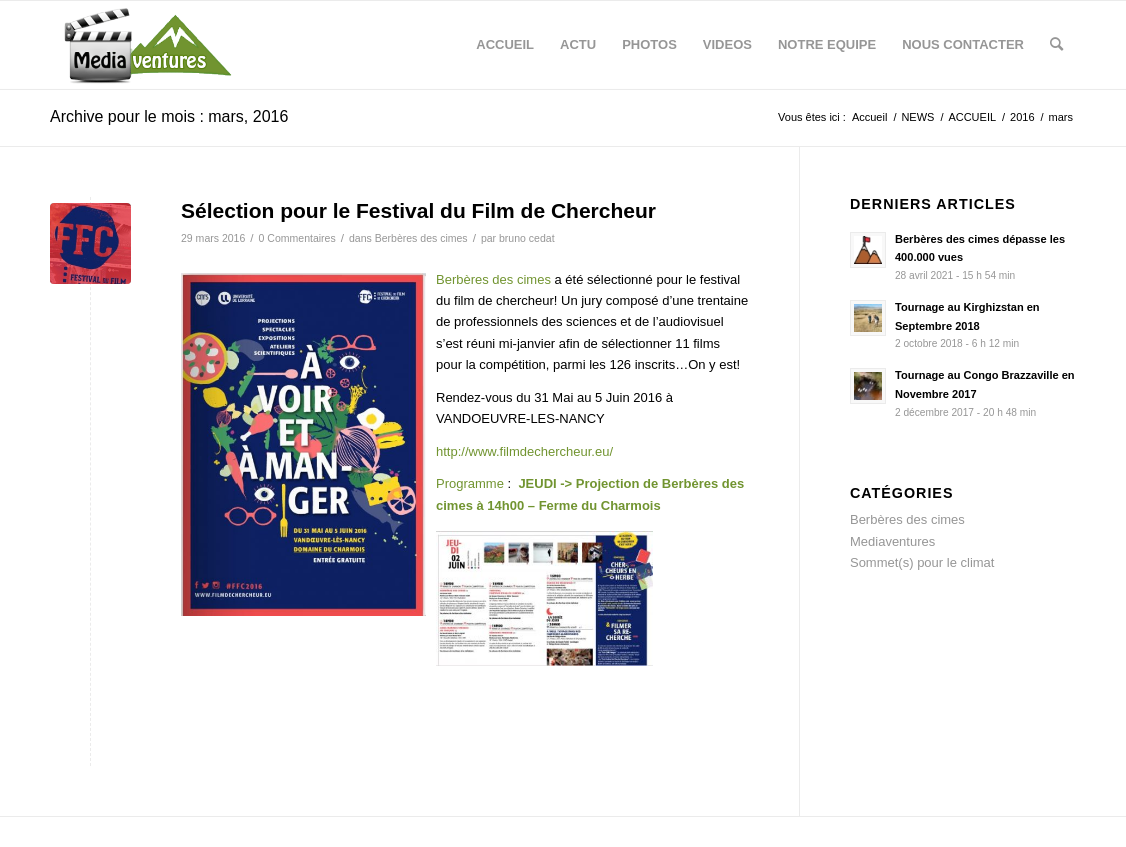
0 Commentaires (297, 238)
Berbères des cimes (421, 238)
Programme (470, 483)
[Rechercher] (1056, 45)
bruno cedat (527, 238)
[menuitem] (505, 45)
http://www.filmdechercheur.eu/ (524, 451)
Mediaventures (892, 541)
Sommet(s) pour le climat (922, 562)
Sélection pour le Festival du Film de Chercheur (418, 210)
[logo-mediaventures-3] (146, 45)
